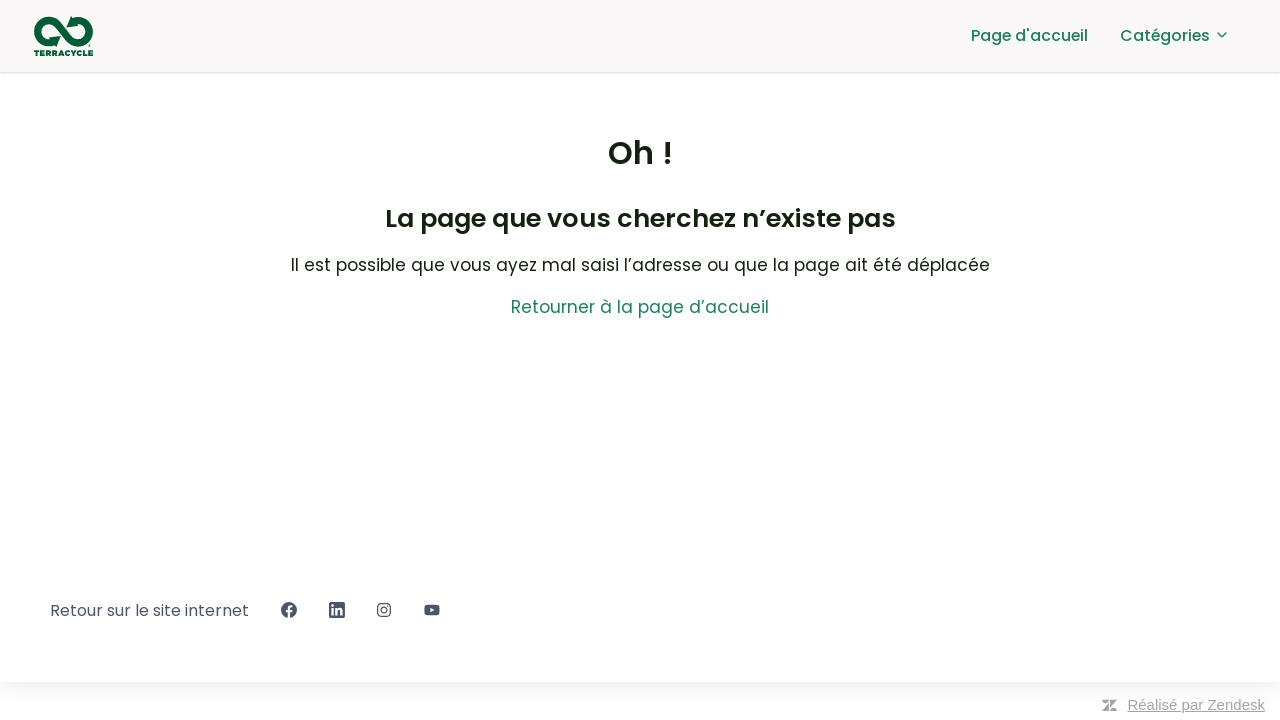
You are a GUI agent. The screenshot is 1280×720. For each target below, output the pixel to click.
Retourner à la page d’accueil (640, 307)
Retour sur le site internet (149, 610)
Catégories (1175, 35)
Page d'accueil (1029, 35)
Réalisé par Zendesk (1196, 704)
